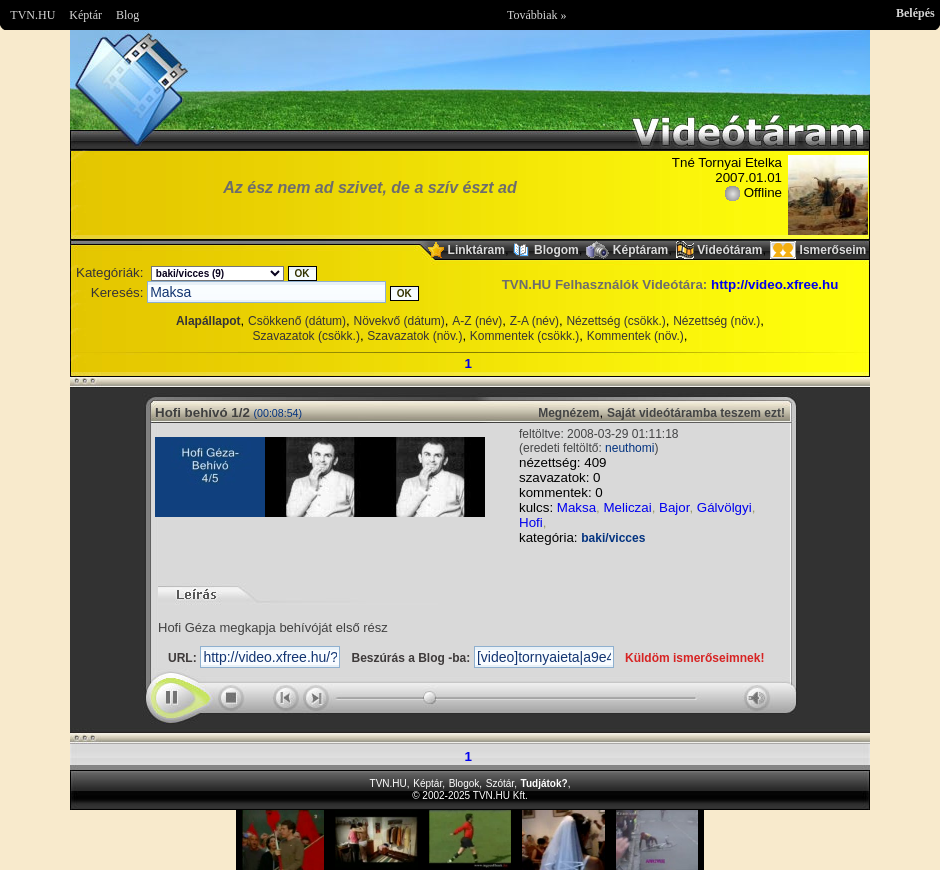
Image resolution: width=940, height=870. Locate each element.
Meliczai (627, 507)
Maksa (576, 507)
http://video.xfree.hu (774, 284)
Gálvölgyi (724, 507)
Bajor (674, 507)
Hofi (531, 522)
